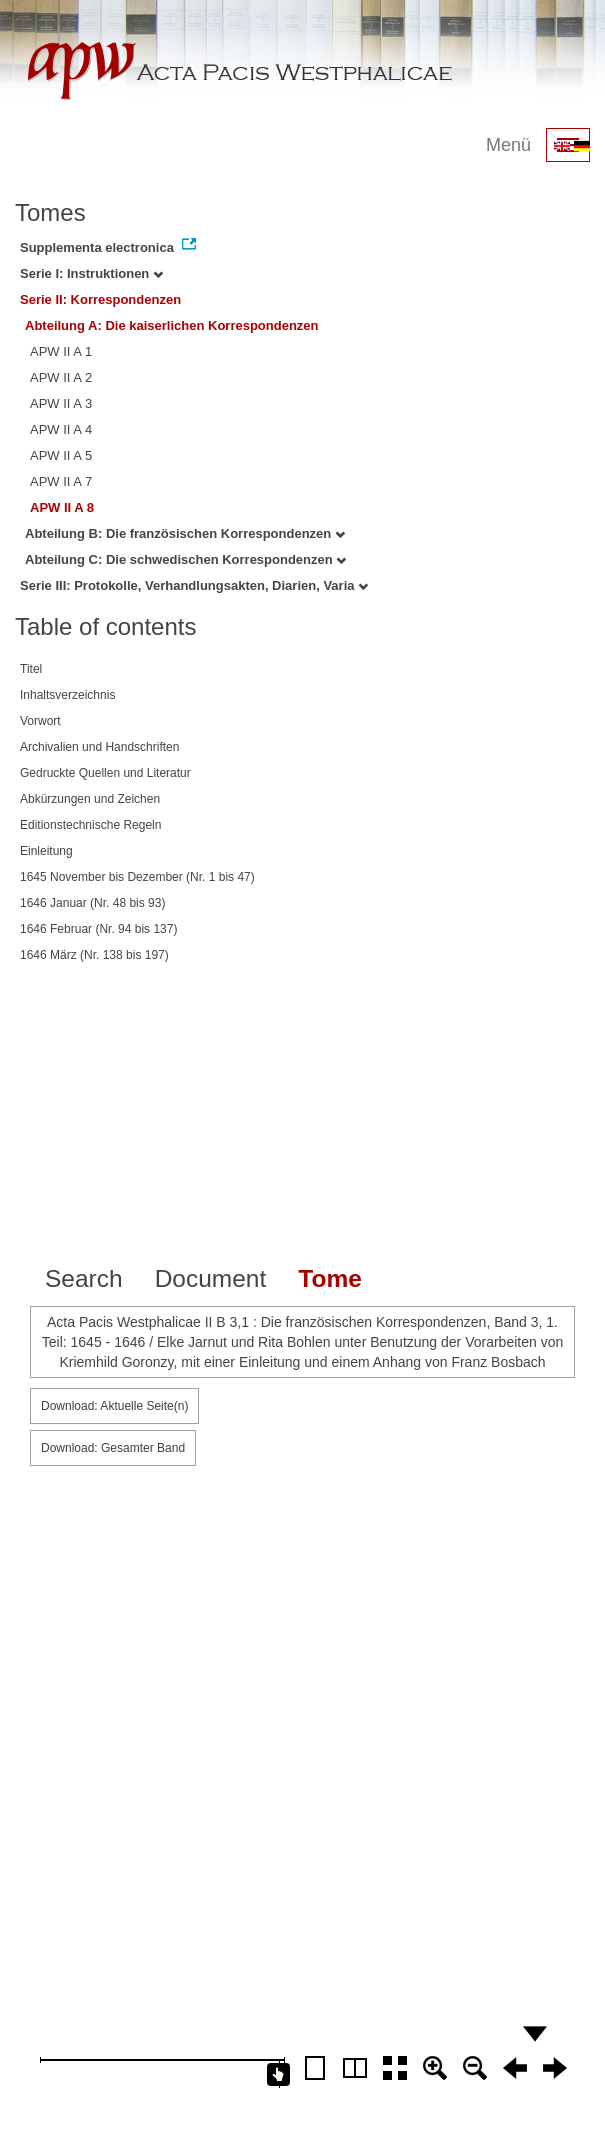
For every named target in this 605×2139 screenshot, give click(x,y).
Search (84, 1278)
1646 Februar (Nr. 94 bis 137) (98, 929)
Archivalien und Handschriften (99, 747)
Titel (31, 669)
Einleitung (46, 851)
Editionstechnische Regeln (90, 825)
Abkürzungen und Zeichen (90, 799)
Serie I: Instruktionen (91, 273)
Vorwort (40, 721)
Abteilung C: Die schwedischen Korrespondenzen (185, 559)
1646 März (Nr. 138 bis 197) (94, 955)
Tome (330, 1278)
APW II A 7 (61, 481)
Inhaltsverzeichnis (67, 695)
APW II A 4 (61, 429)
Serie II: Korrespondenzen (100, 299)
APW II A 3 (61, 403)
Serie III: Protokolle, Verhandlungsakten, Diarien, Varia (194, 585)
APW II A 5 (61, 455)
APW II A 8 (62, 507)
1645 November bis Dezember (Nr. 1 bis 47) (137, 877)
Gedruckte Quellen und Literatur (105, 773)
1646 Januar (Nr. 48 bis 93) (92, 903)
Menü (508, 145)
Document (211, 1278)
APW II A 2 (61, 377)
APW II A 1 (61, 351)
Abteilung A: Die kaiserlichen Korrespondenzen (172, 325)
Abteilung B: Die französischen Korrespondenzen (185, 533)
